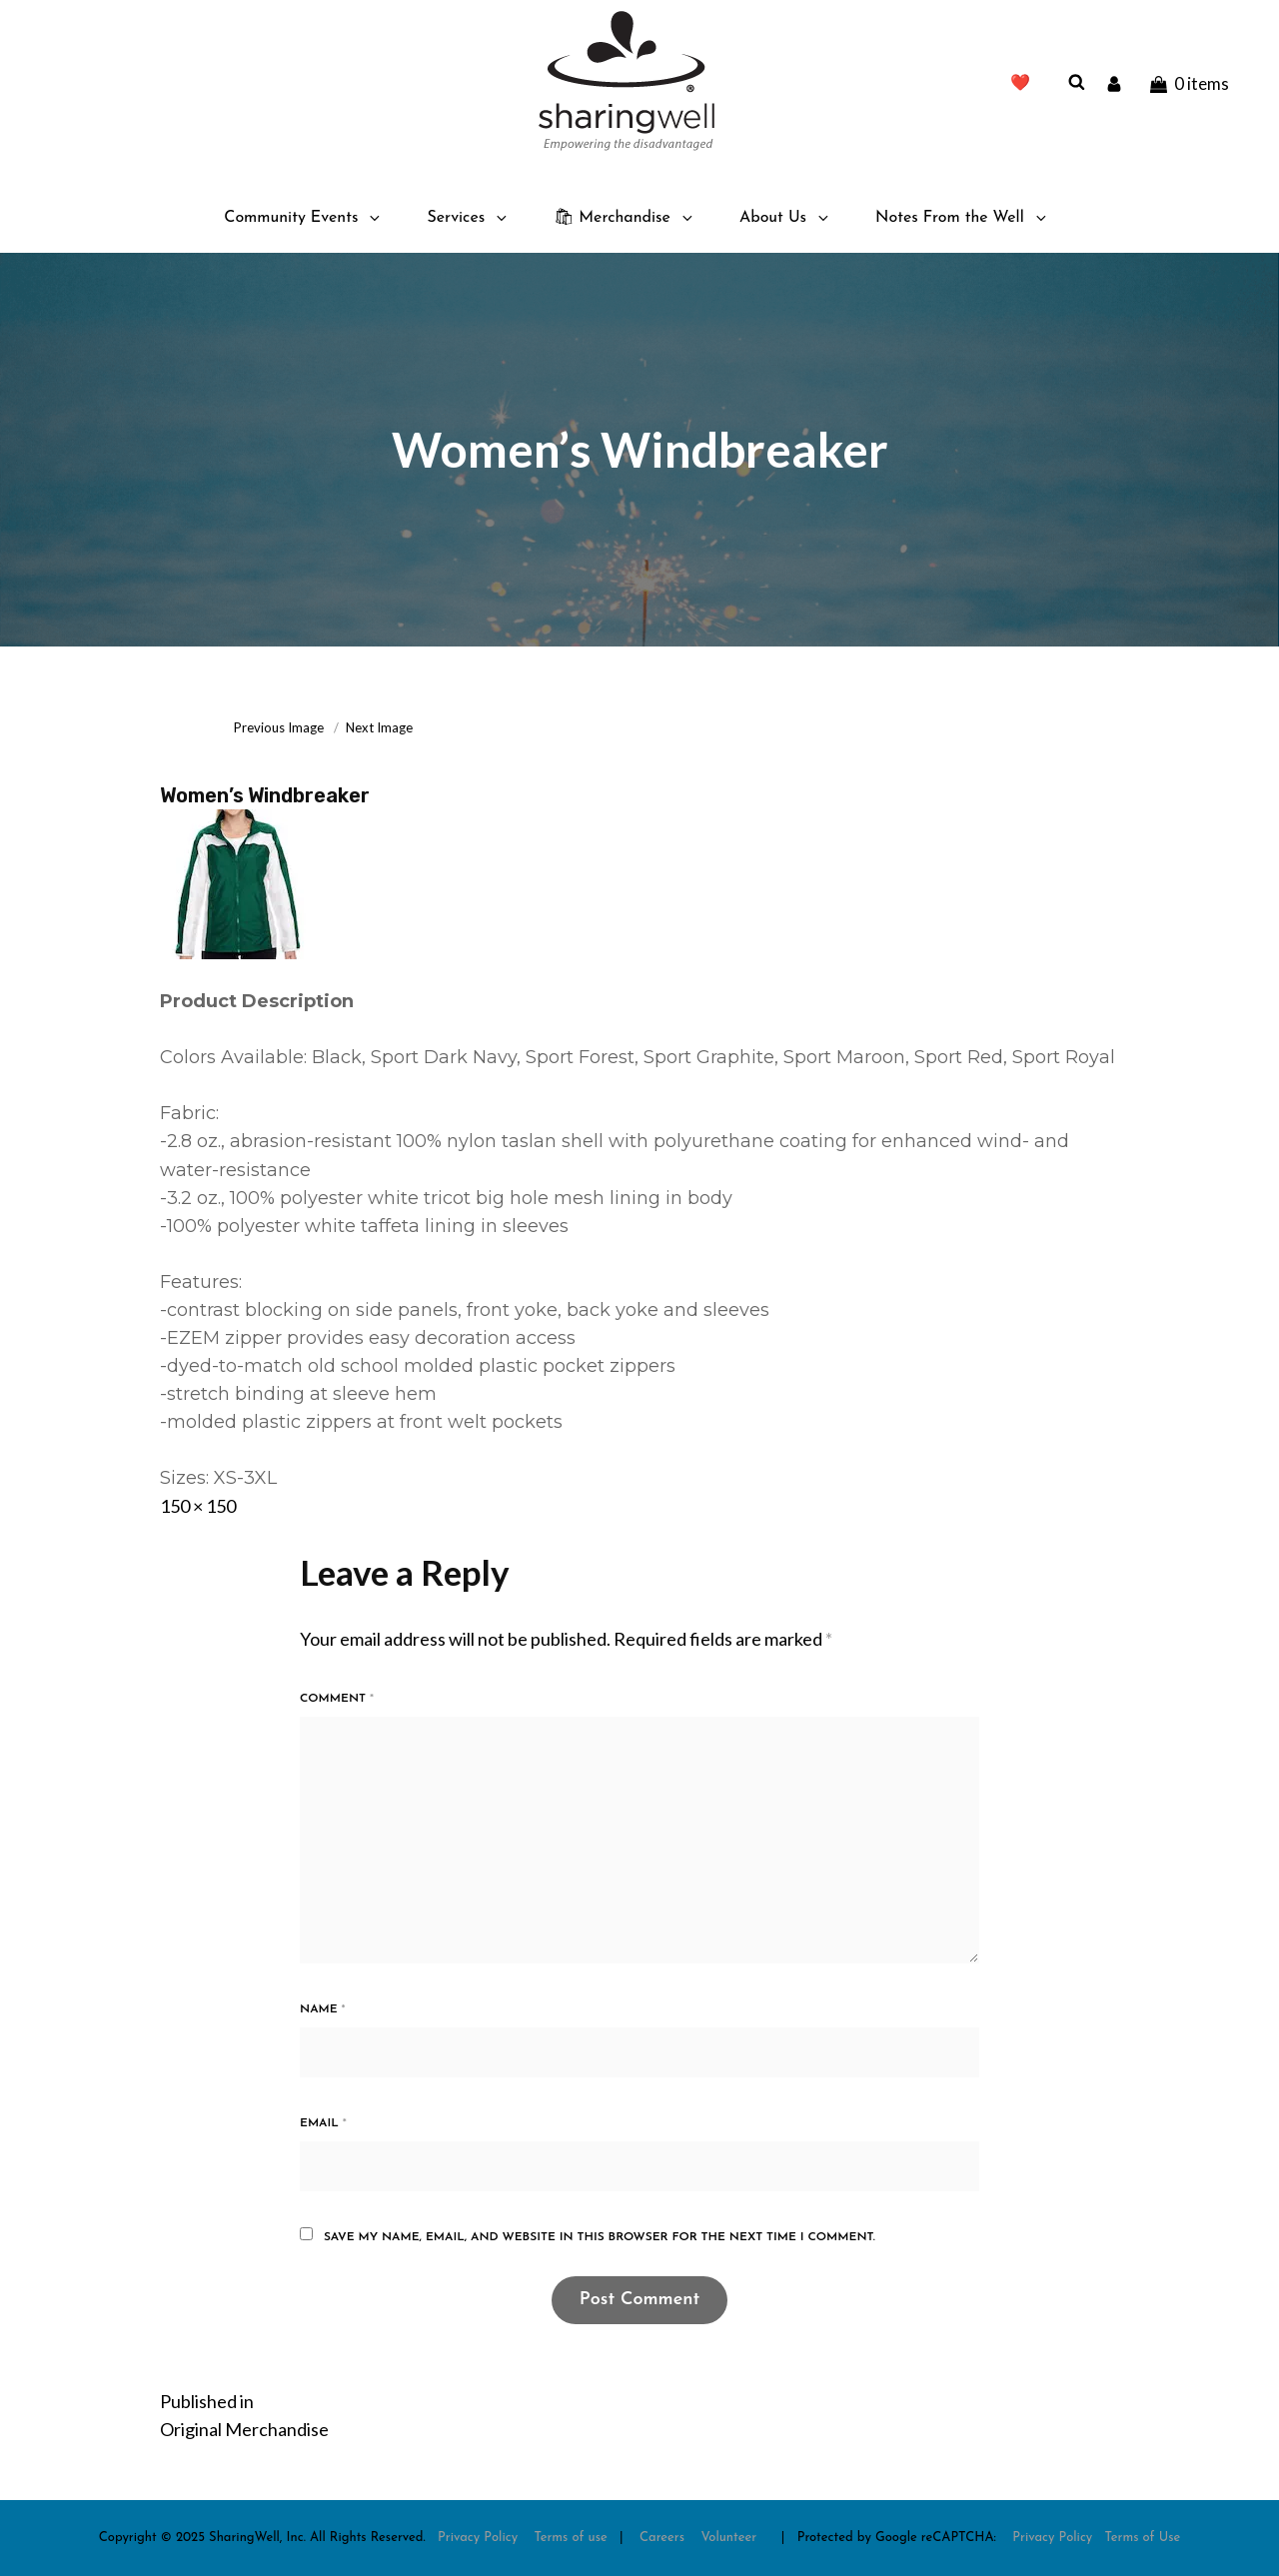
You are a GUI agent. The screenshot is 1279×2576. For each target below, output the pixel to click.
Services (468, 218)
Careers (662, 2537)
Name (323, 2009)
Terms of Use (1143, 2537)
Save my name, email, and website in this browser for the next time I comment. (599, 2237)
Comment (337, 1699)
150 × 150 (198, 1506)
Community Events (303, 218)
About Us (785, 218)
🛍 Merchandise (624, 218)
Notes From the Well (962, 218)
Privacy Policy (478, 2537)
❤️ (1020, 84)
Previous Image (279, 727)
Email (323, 2123)
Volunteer (728, 2537)
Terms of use (571, 2537)
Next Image (379, 727)
